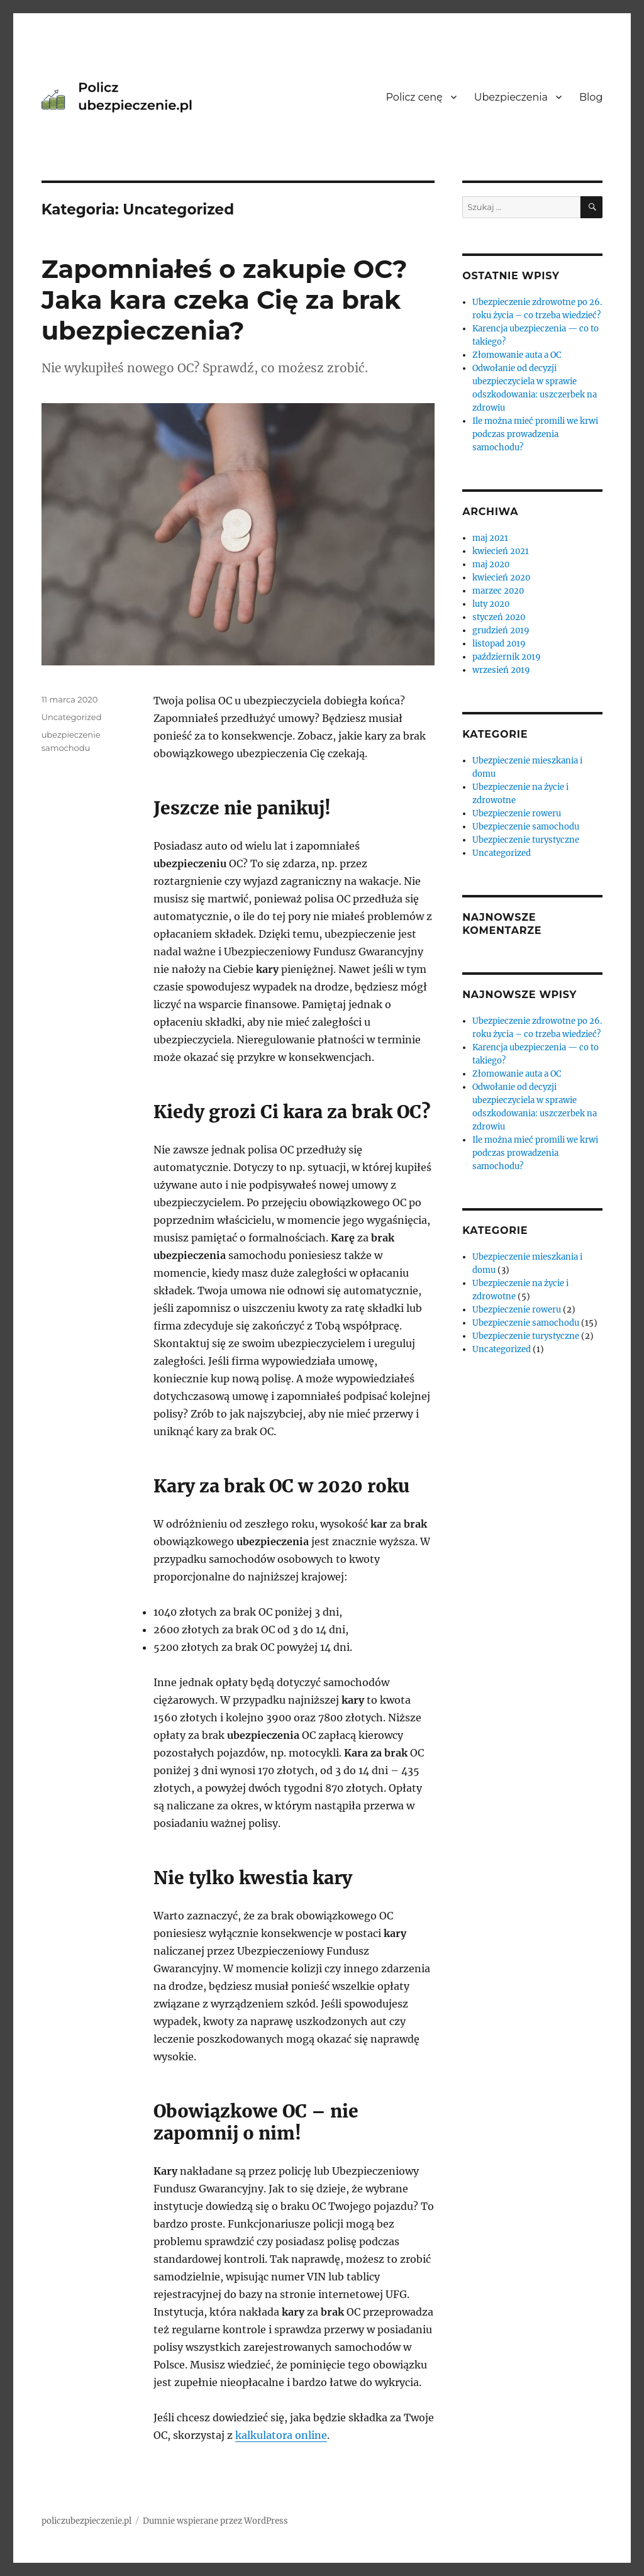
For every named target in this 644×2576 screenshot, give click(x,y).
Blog (590, 97)
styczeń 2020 (498, 617)
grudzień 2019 (501, 630)
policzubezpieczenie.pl (86, 2521)
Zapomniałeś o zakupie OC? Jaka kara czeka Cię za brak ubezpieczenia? (225, 299)
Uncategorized (72, 717)
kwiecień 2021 (500, 551)
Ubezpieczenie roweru (516, 813)
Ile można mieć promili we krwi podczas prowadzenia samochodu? (535, 434)
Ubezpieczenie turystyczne (525, 840)
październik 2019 (506, 657)
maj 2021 (490, 538)
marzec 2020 (498, 591)
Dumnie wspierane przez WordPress (215, 2521)
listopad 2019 (499, 643)
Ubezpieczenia (511, 97)
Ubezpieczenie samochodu (525, 826)
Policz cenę (414, 97)
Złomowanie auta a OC (516, 355)
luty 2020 (490, 604)
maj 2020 (490, 564)
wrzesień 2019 (501, 670)
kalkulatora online (281, 2435)
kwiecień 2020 (501, 577)
